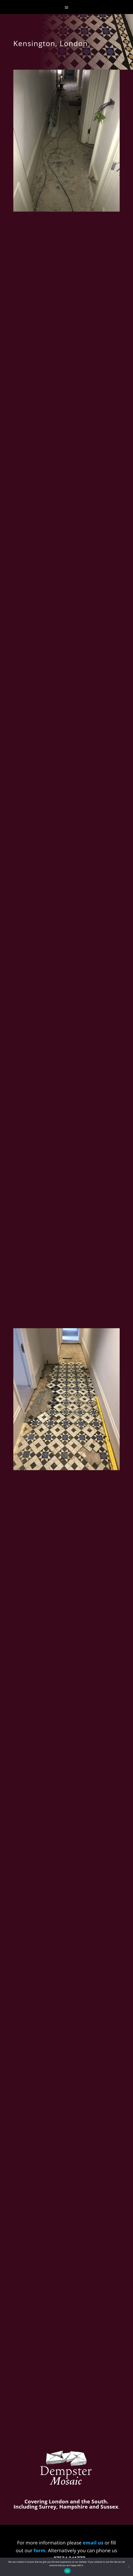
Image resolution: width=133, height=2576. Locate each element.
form (40, 2550)
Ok (67, 2571)
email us (93, 2542)
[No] (128, 2567)
